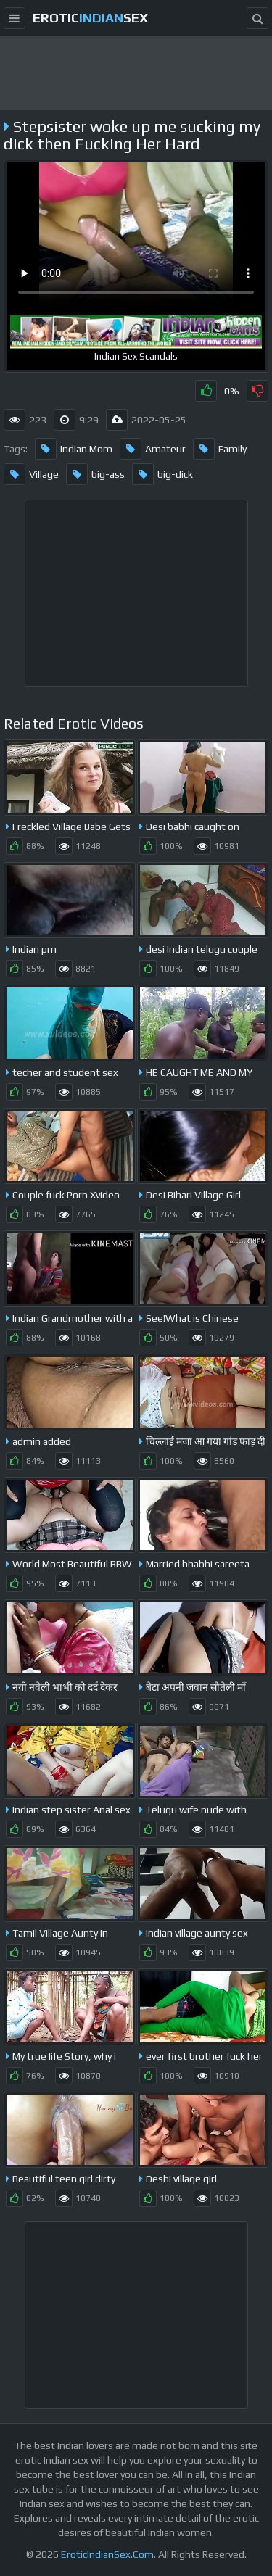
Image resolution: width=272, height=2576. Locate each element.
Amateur (153, 449)
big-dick (162, 474)
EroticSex (90, 17)
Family (220, 449)
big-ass (95, 474)
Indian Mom (73, 449)
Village (31, 474)
